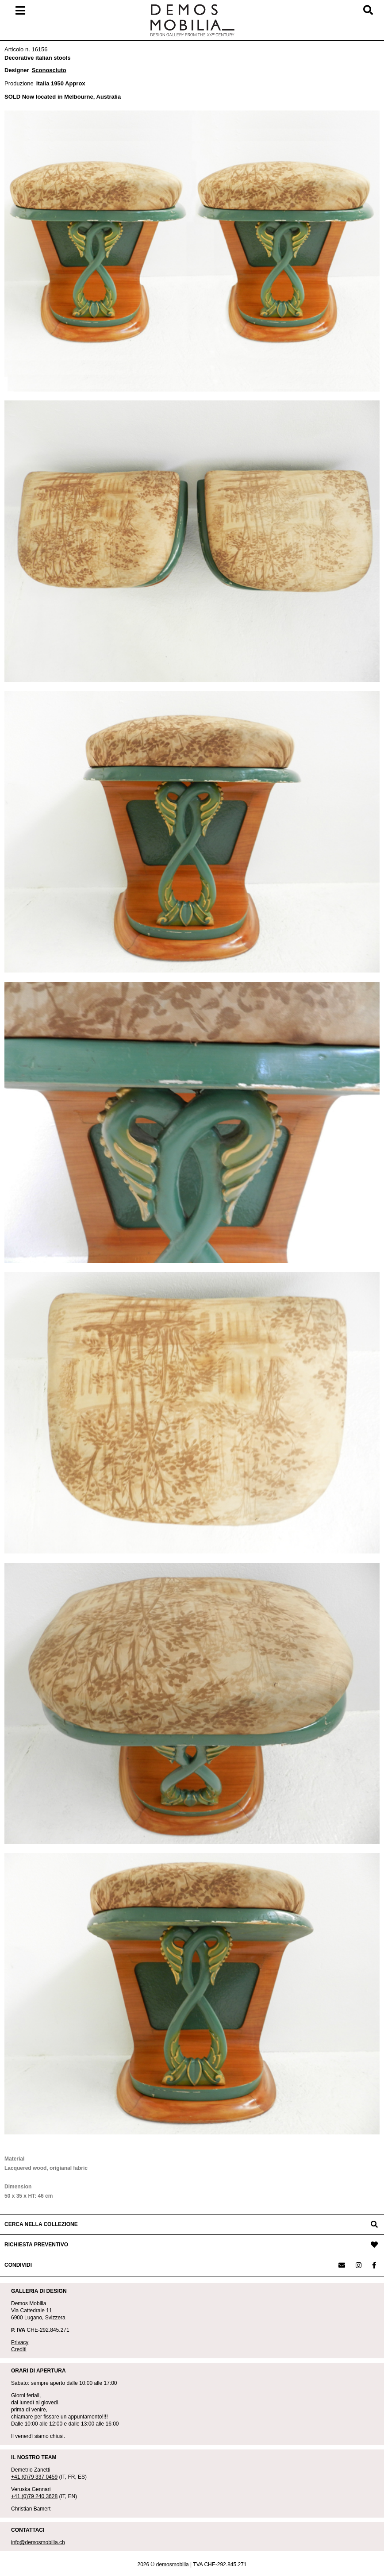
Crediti (19, 2349)
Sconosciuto (49, 70)
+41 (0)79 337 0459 (34, 2477)
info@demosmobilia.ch (38, 2542)
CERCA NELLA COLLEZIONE (41, 2224)
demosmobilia (172, 2564)
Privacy (19, 2342)
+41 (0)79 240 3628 (34, 2496)
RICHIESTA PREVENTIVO (36, 2245)
